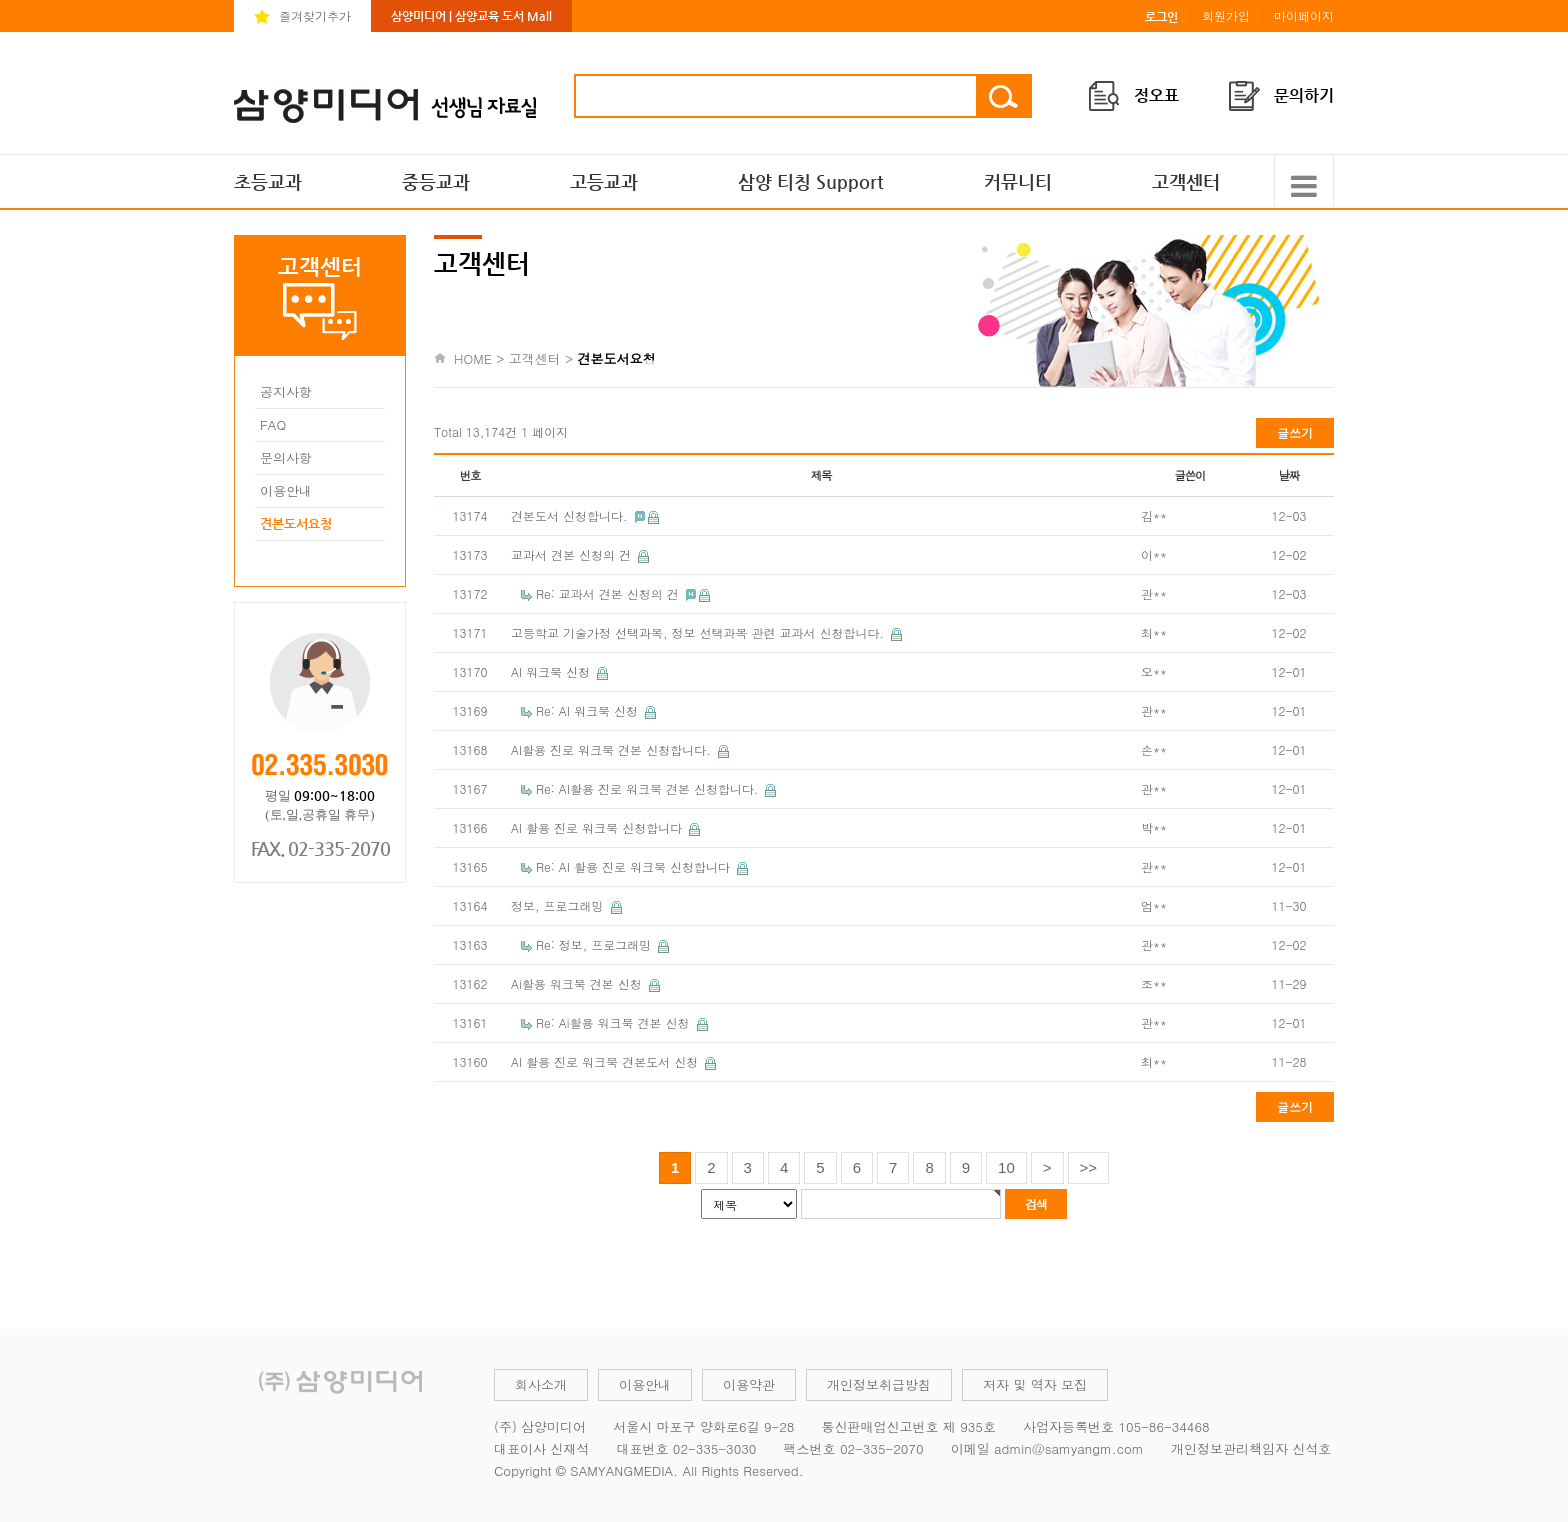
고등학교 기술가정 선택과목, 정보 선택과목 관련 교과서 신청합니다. (699, 632)
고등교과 (604, 181)
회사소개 (541, 1384)
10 (1006, 1167)
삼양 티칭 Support (811, 181)
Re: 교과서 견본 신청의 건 (609, 593)
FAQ (273, 424)
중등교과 (436, 181)
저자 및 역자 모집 (1035, 1384)
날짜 (1289, 475)
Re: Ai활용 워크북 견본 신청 (615, 1022)
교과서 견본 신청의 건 (573, 554)
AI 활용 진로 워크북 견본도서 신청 (606, 1061)
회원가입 (1226, 15)
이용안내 (286, 490)
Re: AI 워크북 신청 (589, 710)
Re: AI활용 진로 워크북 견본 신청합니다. (649, 788)
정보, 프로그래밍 (559, 905)
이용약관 (749, 1384)
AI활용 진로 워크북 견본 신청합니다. (613, 749)
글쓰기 (1295, 432)
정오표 (1156, 95)
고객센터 (1186, 181)
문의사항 (286, 457)
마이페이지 (1304, 15)
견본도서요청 (296, 523)
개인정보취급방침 (879, 1384)
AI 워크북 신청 (552, 671)
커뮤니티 (1018, 181)
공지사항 (286, 391)
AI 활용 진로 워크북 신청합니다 (598, 827)
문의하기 (1304, 95)
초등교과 (268, 181)
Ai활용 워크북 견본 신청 (578, 983)
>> (1089, 1167)
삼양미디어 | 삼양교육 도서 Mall (471, 16)
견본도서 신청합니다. (571, 515)
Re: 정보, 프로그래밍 (595, 944)
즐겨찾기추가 (315, 15)
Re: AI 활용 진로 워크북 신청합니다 (635, 866)
